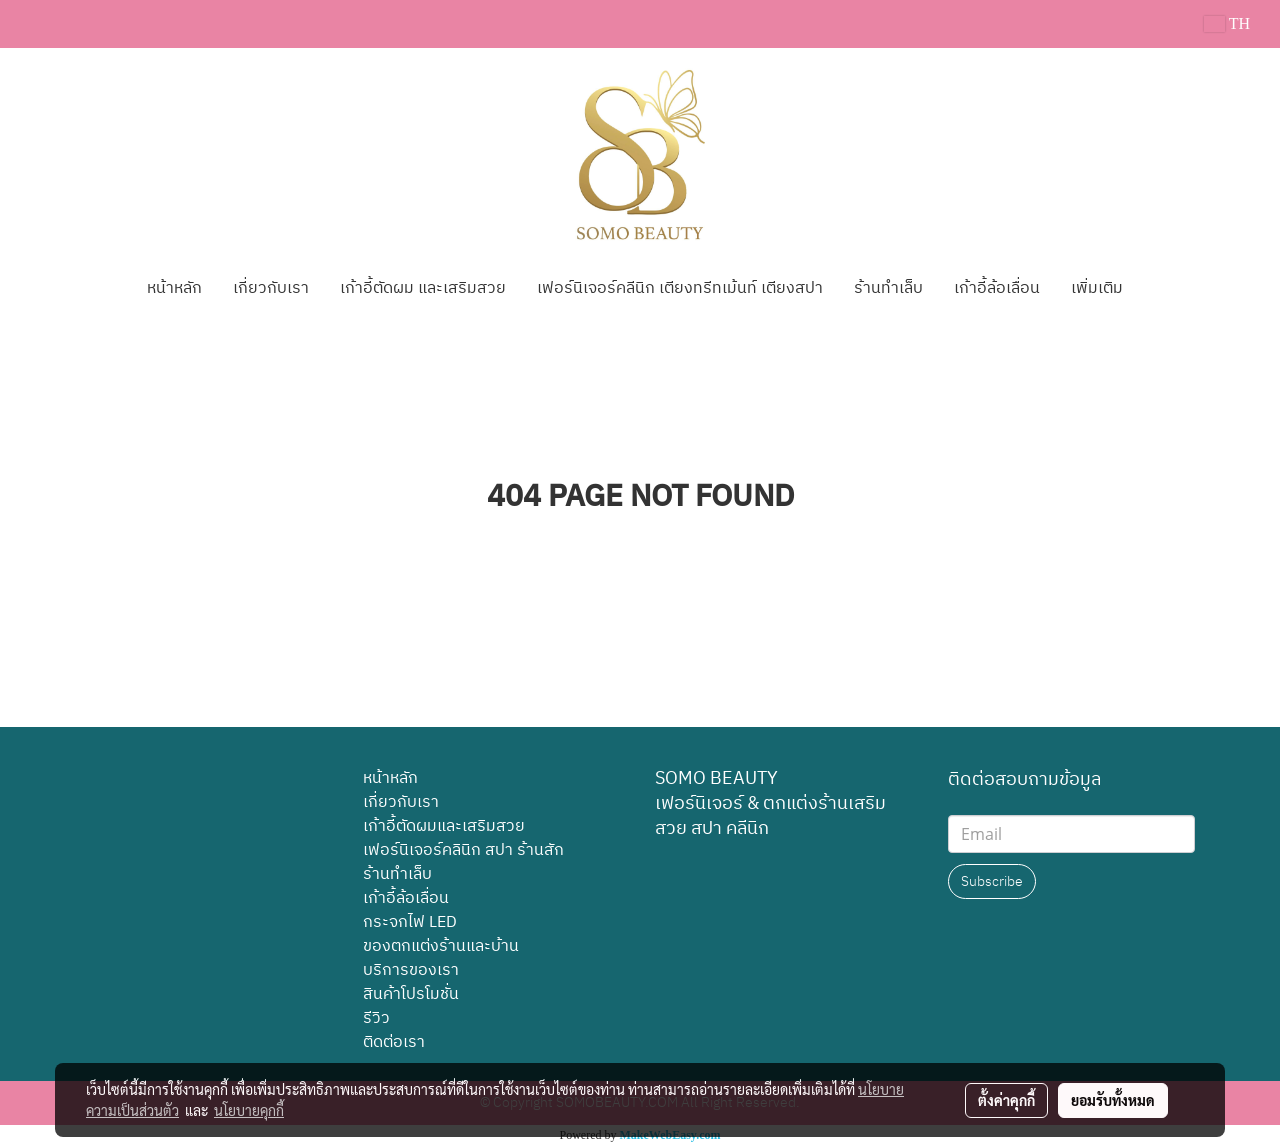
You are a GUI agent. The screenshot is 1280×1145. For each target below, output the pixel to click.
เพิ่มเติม (1097, 288)
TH (1227, 23)
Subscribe (992, 881)
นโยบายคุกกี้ (249, 1110)
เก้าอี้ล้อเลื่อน (997, 288)
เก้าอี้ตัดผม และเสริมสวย (423, 288)
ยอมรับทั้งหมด (1113, 1100)
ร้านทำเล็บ (888, 288)
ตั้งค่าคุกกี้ (1006, 1100)
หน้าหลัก (174, 288)
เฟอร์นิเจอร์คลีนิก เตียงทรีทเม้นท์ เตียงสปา (680, 288)
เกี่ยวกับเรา (271, 288)
